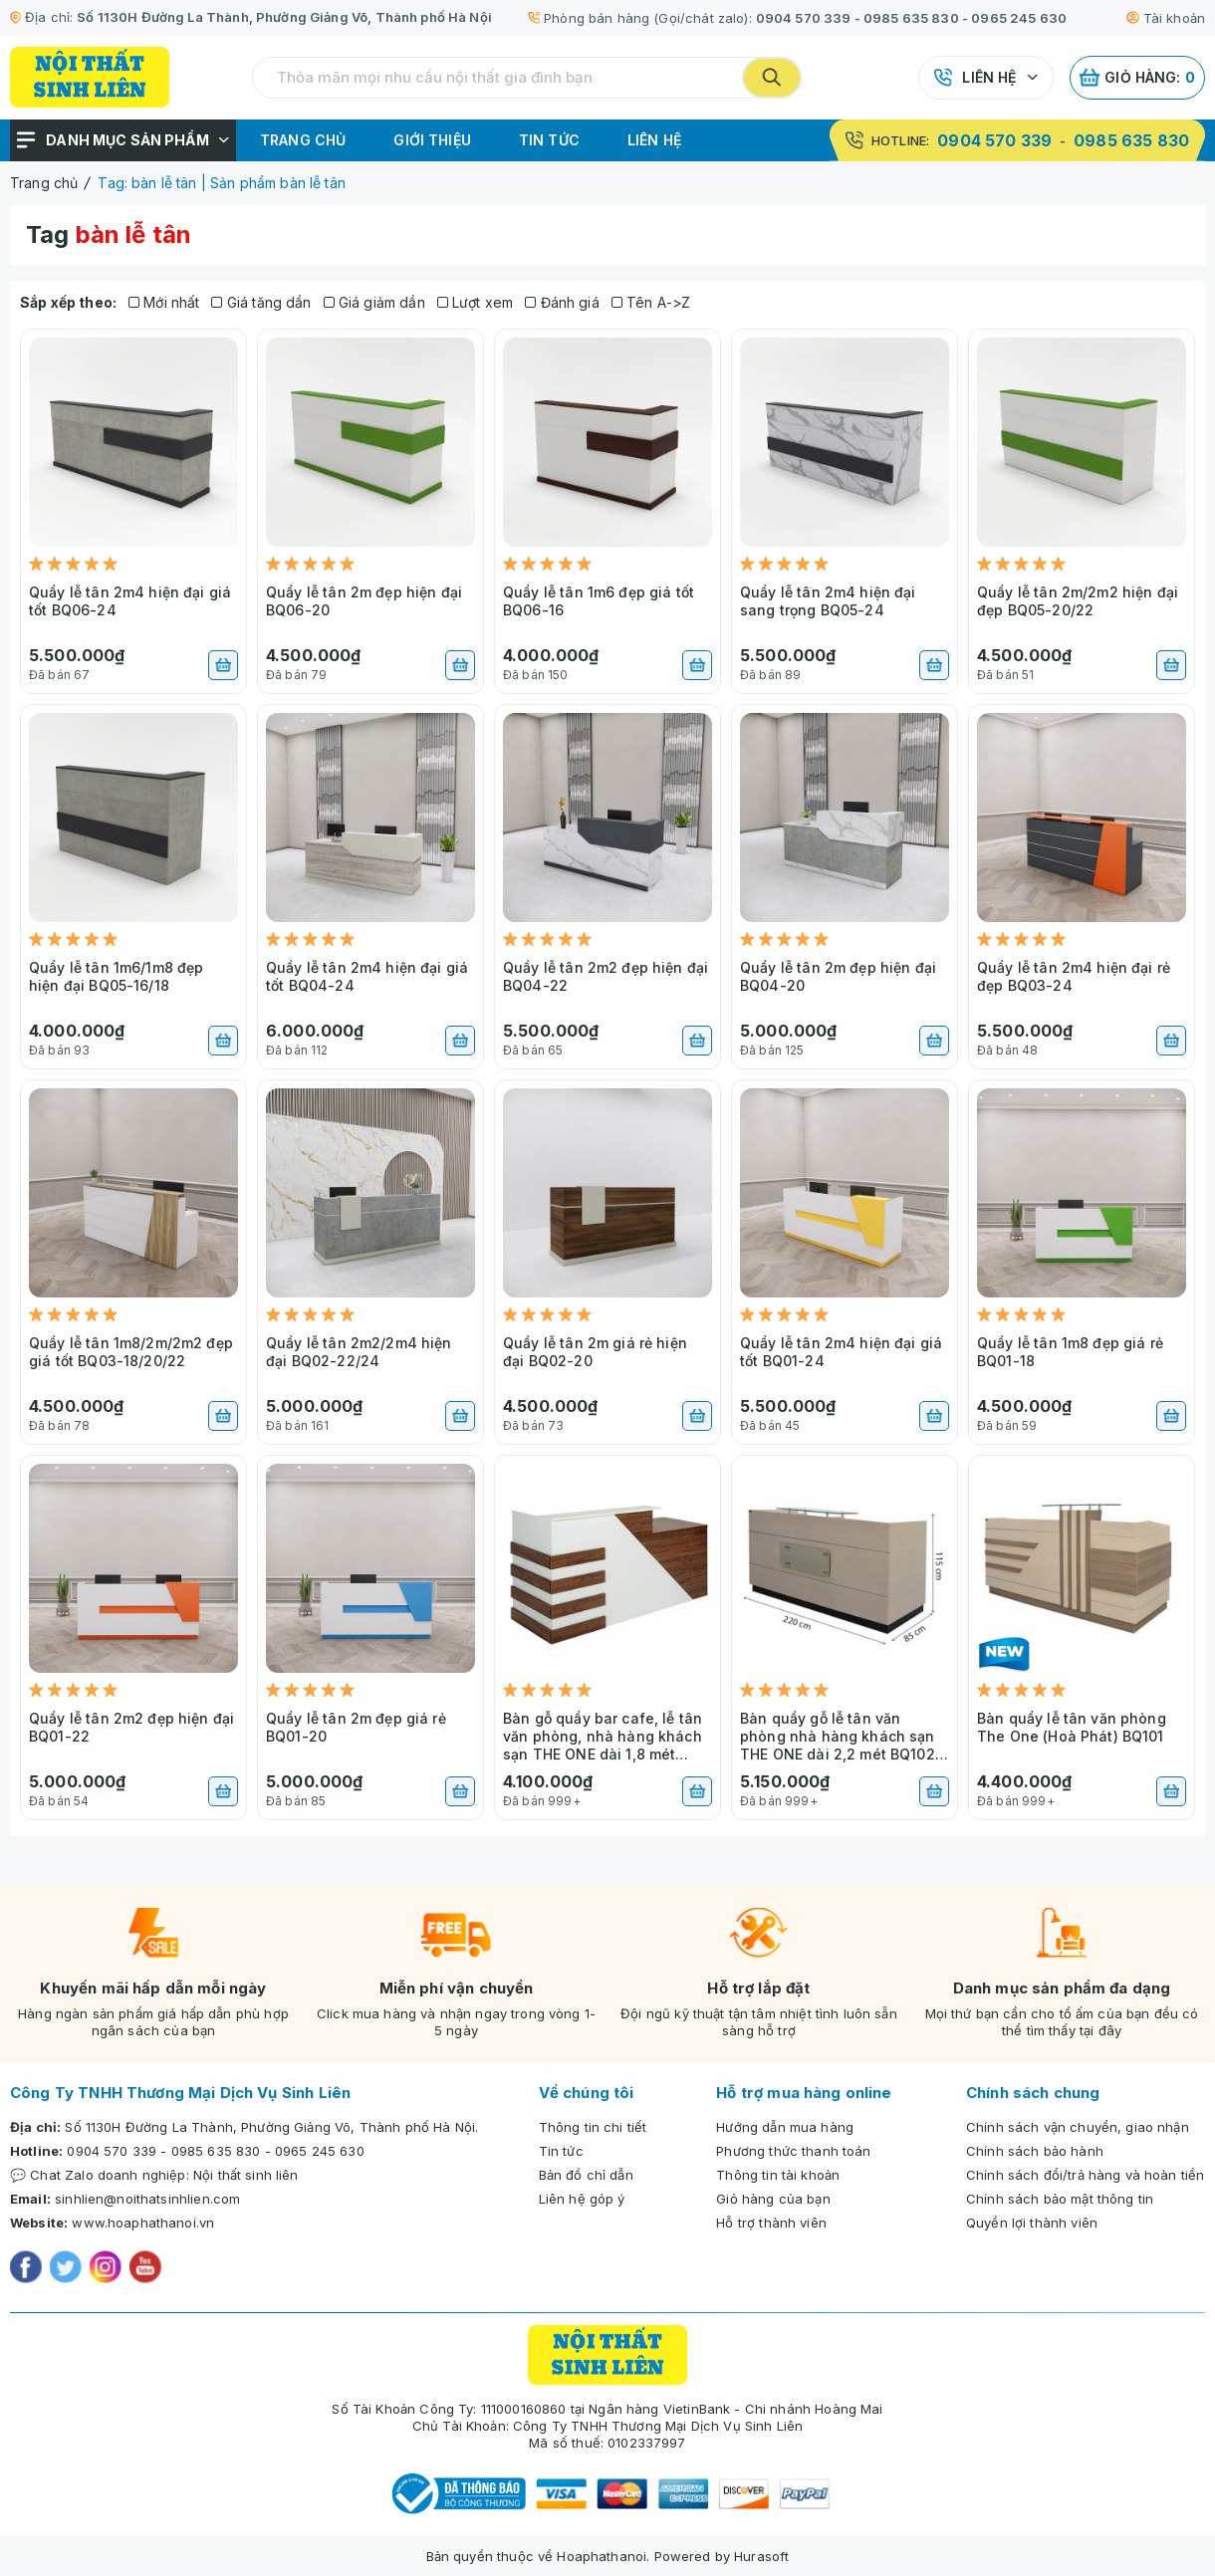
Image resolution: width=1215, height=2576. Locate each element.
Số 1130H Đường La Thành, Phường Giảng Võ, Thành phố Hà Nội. (271, 2127)
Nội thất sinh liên (246, 2175)
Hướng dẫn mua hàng (784, 2127)
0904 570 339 (803, 18)
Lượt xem (475, 302)
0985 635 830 (911, 18)
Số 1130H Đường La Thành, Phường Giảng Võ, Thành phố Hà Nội (284, 17)
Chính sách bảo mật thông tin (1059, 2199)
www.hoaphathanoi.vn (143, 2222)
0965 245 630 (1019, 18)
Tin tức (549, 139)
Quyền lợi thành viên (1031, 2222)
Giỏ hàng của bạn (773, 2199)
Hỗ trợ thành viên (771, 2222)
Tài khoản (1165, 18)
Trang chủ (303, 139)
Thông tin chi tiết (593, 2127)
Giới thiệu (432, 139)
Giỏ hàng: (1137, 78)
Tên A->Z (651, 302)
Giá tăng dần (261, 302)
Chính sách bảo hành (1034, 2151)
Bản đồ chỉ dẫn (586, 2175)
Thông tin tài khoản (778, 2175)
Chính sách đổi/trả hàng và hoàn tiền (1085, 2175)
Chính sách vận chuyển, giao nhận (1077, 2127)
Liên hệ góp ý (582, 2199)
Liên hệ (989, 77)
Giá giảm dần (374, 302)
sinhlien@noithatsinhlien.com (147, 2199)
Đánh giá (562, 302)
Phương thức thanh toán (793, 2151)
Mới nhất (164, 302)
